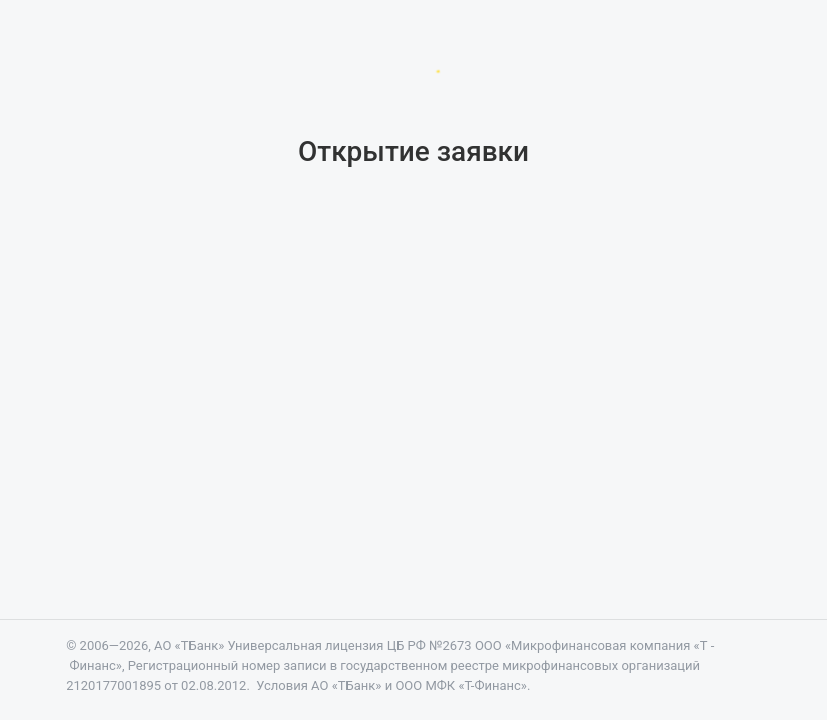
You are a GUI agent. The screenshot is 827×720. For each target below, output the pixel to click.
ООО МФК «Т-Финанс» (461, 685)
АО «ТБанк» (189, 645)
